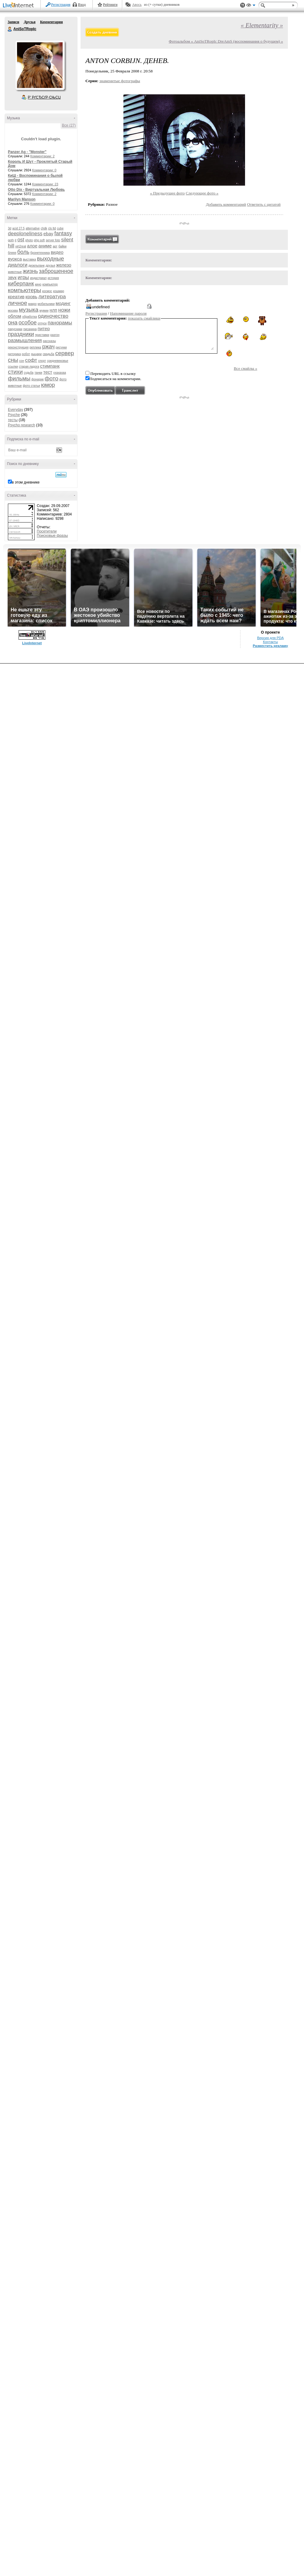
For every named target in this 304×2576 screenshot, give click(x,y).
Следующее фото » (202, 193)
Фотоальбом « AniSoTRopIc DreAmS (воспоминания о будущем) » (226, 41)
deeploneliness (25, 233)
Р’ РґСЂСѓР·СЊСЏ (44, 97)
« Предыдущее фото (167, 193)
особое (28, 323)
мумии (44, 310)
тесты (13, 420)
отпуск (42, 323)
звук (12, 277)
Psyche (14, 415)
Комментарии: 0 (44, 170)
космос (47, 291)
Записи (13, 22)
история (53, 278)
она (13, 322)
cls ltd (52, 228)
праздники (21, 334)
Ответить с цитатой (264, 204)
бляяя (12, 252)
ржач (48, 347)
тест (47, 372)
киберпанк (21, 284)
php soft (39, 240)
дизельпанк (36, 265)
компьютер (49, 284)
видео (57, 252)
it (15, 240)
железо (63, 264)
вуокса (15, 258)
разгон (54, 335)
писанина (30, 329)
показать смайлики (144, 318)
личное (17, 303)
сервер (64, 353)
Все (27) (69, 125)
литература (52, 296)
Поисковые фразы (52, 535)
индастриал (38, 278)
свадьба (48, 354)
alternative (33, 228)
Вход (82, 4)
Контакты (270, 642)
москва (13, 310)
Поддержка (242, 5)
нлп (53, 310)
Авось (136, 4)
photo (29, 240)
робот (26, 354)
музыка (28, 309)
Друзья (29, 22)
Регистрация (61, 4)
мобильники (46, 304)
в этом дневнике (26, 482)
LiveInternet (19, 5)
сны (13, 360)
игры (23, 277)
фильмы (19, 378)
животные (15, 272)
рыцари (36, 354)
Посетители (47, 531)
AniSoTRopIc (10, 29)
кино (38, 284)
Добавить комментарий (226, 204)
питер (44, 328)
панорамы (60, 323)
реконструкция (18, 347)
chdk (44, 228)
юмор (48, 385)
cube (60, 228)
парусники (15, 329)
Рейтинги (110, 4)
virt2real (20, 246)
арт (55, 246)
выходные (50, 258)
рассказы (49, 341)
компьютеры (24, 290)
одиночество (53, 316)
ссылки (13, 366)
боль (23, 252)
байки (62, 246)
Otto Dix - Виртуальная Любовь (36, 189)
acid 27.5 (18, 228)
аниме (45, 245)
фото (51, 378)
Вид (250, 6)
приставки (42, 335)
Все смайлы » (245, 368)
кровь (31, 296)
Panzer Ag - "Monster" (27, 152)
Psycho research (21, 425)
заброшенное (56, 271)
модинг (63, 303)
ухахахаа (59, 372)
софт (31, 360)
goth (11, 240)
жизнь (30, 271)
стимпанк (50, 366)
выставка (29, 259)
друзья (50, 265)
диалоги (17, 265)
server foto (53, 240)
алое (32, 245)
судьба (28, 372)
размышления (25, 340)
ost (20, 240)
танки (38, 372)
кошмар (58, 291)
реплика (35, 347)
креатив (16, 296)
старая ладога (29, 366)
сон (21, 360)
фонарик (37, 379)
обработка (29, 316)
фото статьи (31, 385)
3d (9, 228)
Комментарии (51, 22)
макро (32, 304)
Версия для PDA (270, 638)
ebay (48, 233)
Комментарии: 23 (45, 184)
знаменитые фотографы (119, 81)
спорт (42, 360)
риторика (14, 354)
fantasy (63, 233)
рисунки (61, 347)
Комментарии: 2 (42, 156)
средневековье (57, 360)
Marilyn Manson (22, 199)
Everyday (15, 409)
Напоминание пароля (128, 313)
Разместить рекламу (270, 646)
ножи (64, 310)
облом (14, 316)
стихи (15, 372)
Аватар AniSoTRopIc (40, 65)
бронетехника (40, 252)
